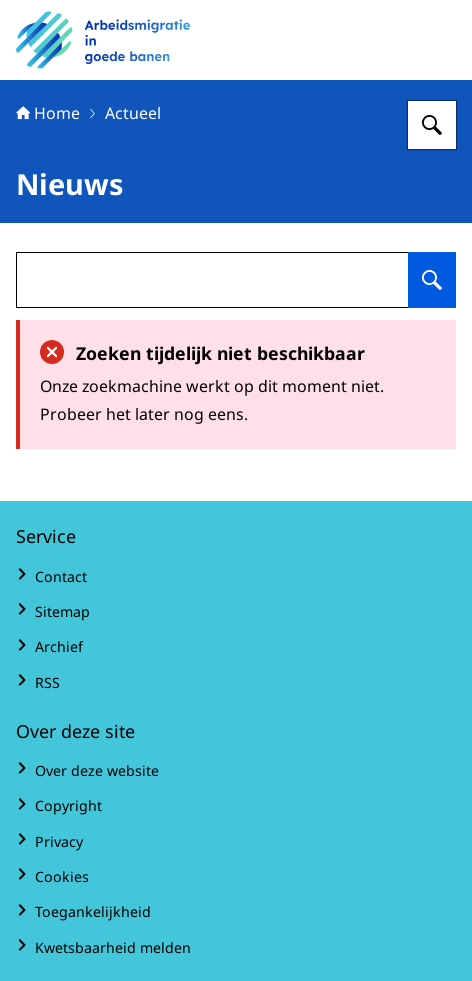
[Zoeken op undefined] (432, 280)
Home (48, 113)
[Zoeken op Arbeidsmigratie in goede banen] (432, 125)
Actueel (133, 113)
